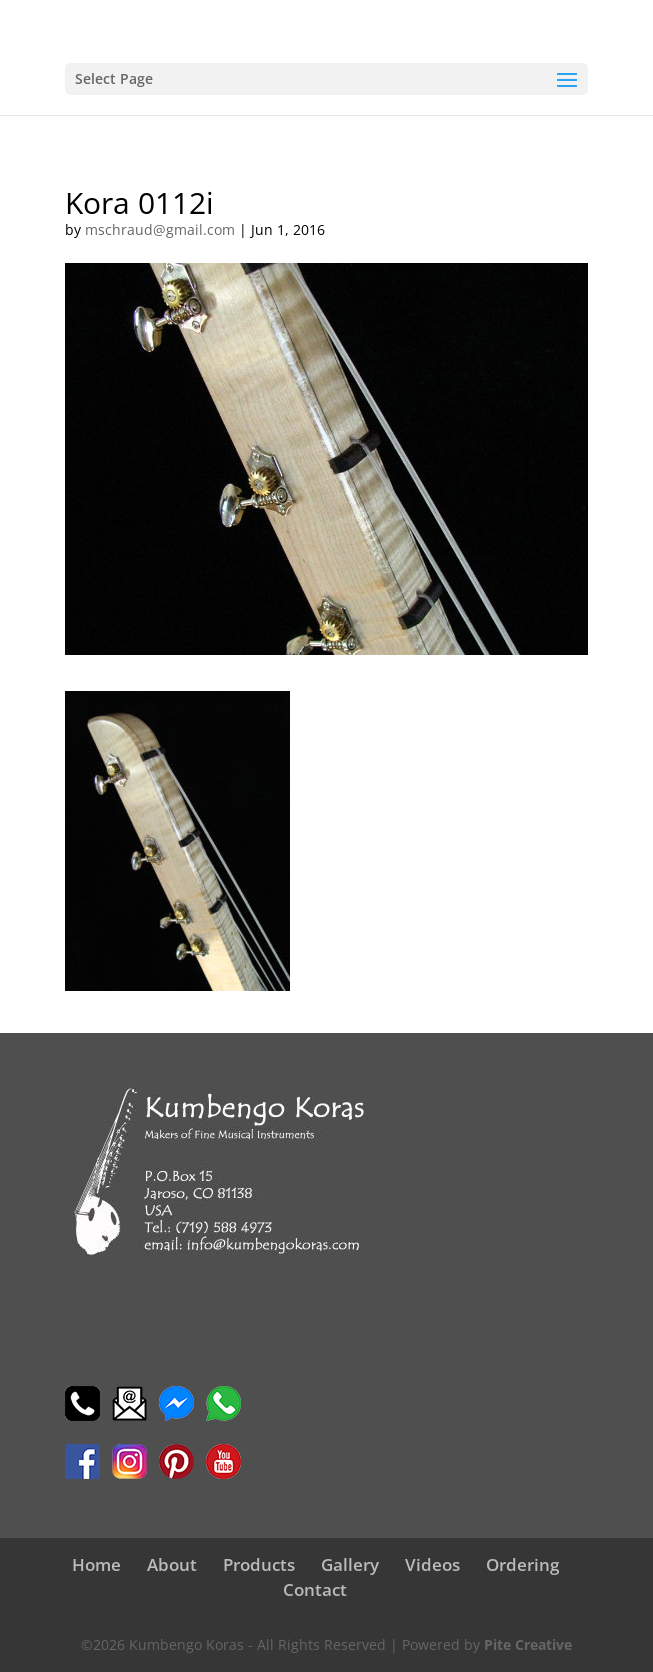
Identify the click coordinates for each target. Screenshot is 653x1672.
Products (259, 1564)
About (172, 1564)
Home (96, 1564)
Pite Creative (528, 1644)
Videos (432, 1564)
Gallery (350, 1564)
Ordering (522, 1564)
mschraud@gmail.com (160, 229)
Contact (315, 1589)
